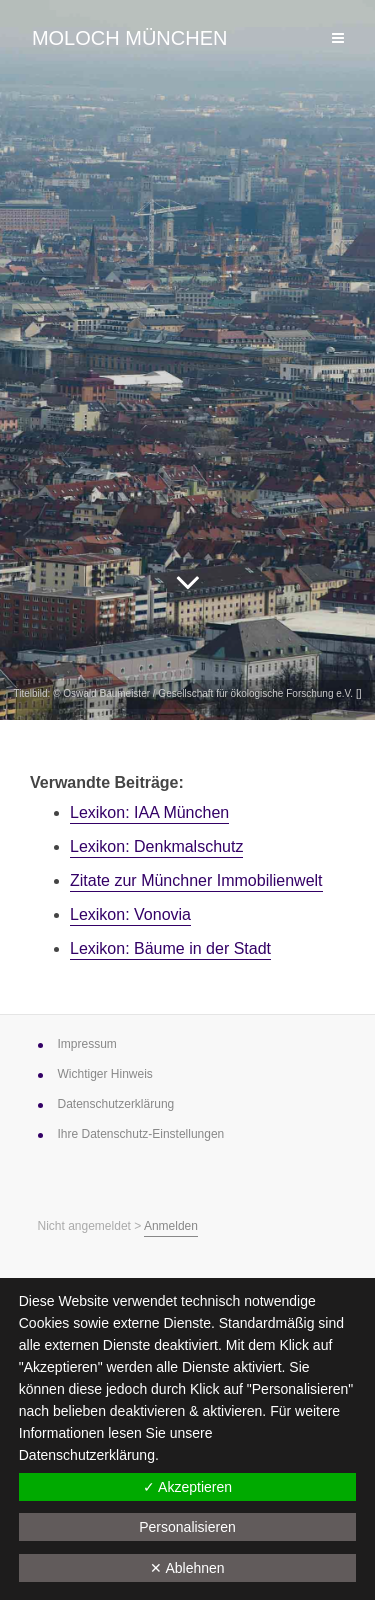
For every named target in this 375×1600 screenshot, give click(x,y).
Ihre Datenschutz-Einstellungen (141, 1134)
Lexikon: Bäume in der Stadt (170, 948)
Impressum (87, 1044)
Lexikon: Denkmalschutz (156, 846)
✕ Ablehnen (187, 1568)
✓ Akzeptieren (187, 1487)
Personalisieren (187, 1527)
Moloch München (130, 38)
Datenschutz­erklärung (116, 1104)
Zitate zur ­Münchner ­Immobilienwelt (196, 880)
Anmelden (171, 1226)
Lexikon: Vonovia (130, 914)
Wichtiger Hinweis (105, 1074)
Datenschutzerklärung (87, 1455)
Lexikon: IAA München (149, 812)
